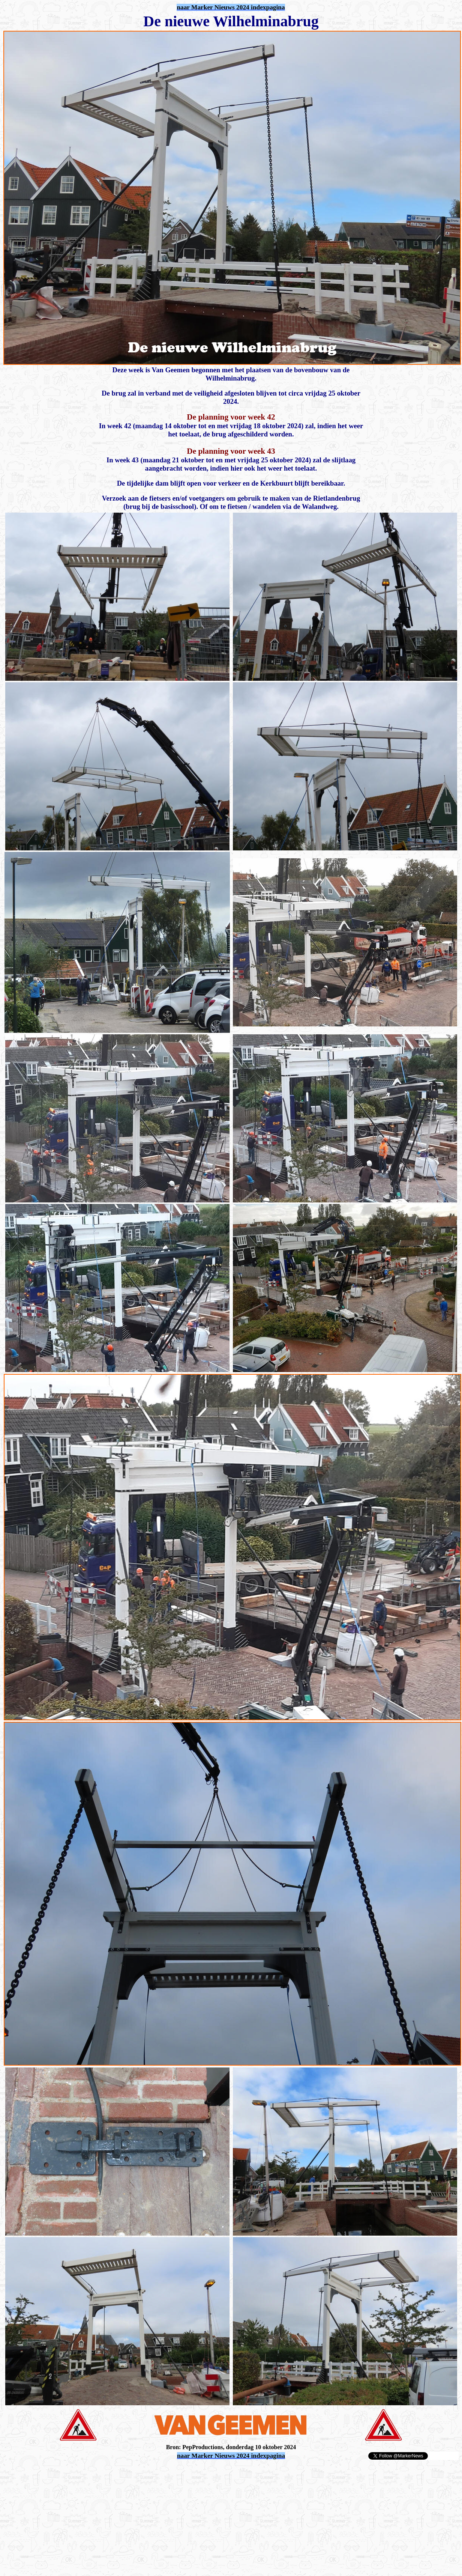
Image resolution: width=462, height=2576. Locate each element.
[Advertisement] (90, 2471)
